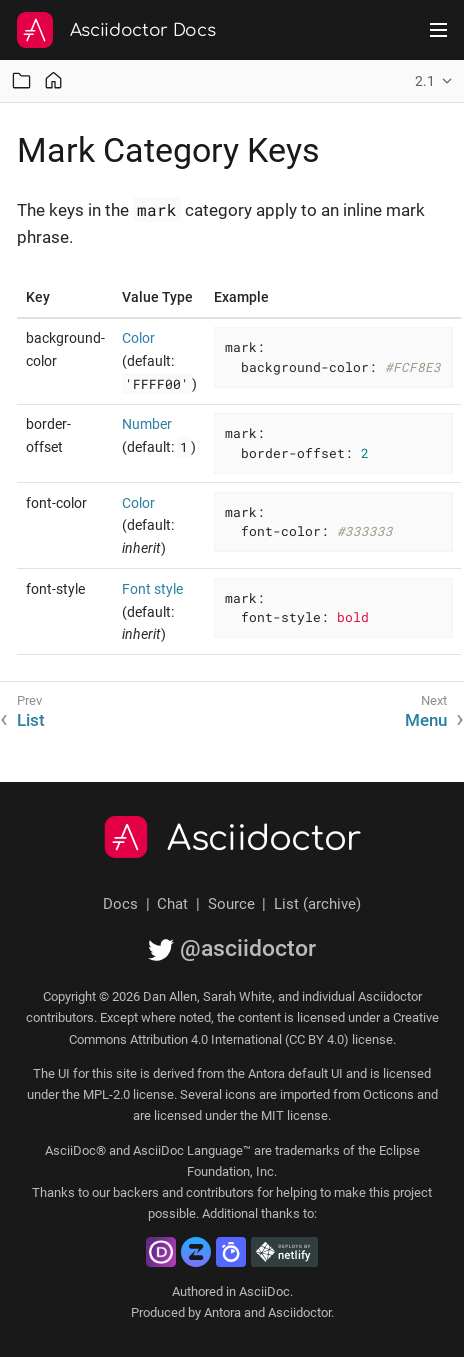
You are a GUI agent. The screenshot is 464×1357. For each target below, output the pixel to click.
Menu (426, 720)
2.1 (425, 81)
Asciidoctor (264, 839)
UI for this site (97, 1073)
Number (147, 424)
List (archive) (317, 904)
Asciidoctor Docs (143, 30)
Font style (152, 589)
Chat (172, 904)
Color (138, 338)
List (31, 720)
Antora (222, 1312)
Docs (120, 904)
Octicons (388, 1094)
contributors (220, 1192)
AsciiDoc (264, 1291)
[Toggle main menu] (438, 30)
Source (231, 904)
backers (136, 1192)
